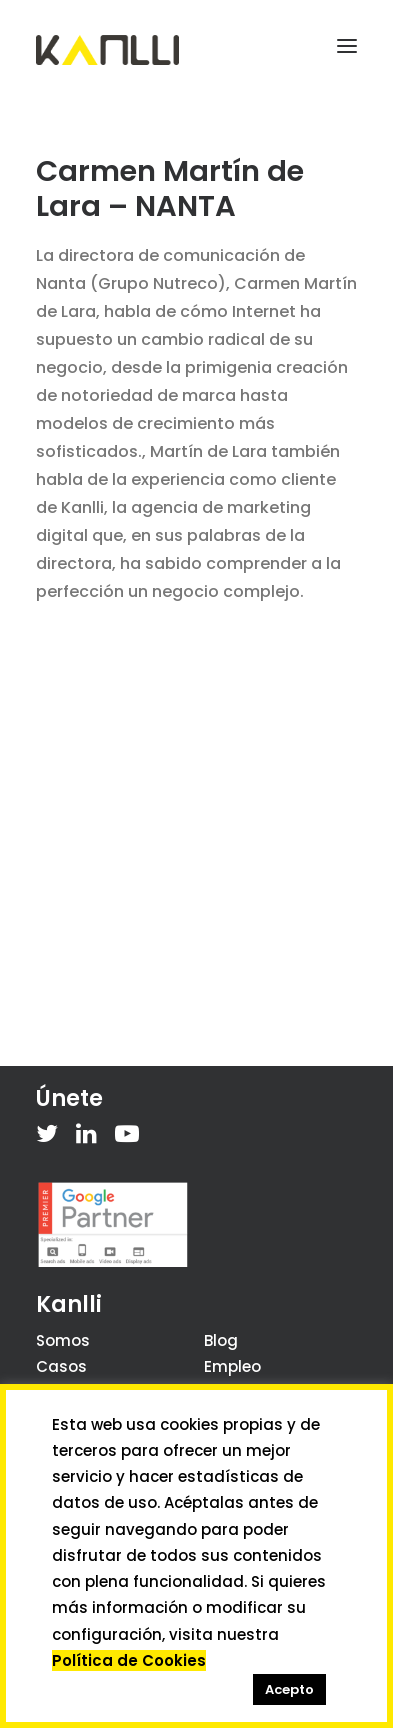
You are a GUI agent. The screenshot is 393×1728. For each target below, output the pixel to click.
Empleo (232, 1366)
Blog (221, 1340)
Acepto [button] (289, 1689)
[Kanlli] (107, 50)
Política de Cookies (129, 1660)
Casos (61, 1366)
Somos (63, 1340)
